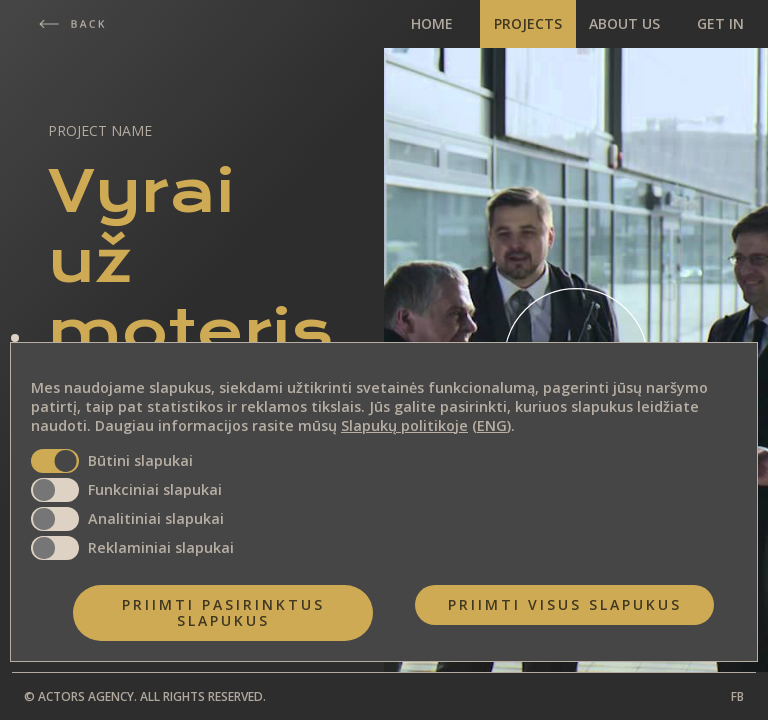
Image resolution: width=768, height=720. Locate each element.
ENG (492, 425)
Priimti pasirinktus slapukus (223, 612)
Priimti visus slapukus (565, 604)
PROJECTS (528, 23)
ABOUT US (624, 23)
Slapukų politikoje (404, 425)
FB (737, 696)
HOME (432, 23)
